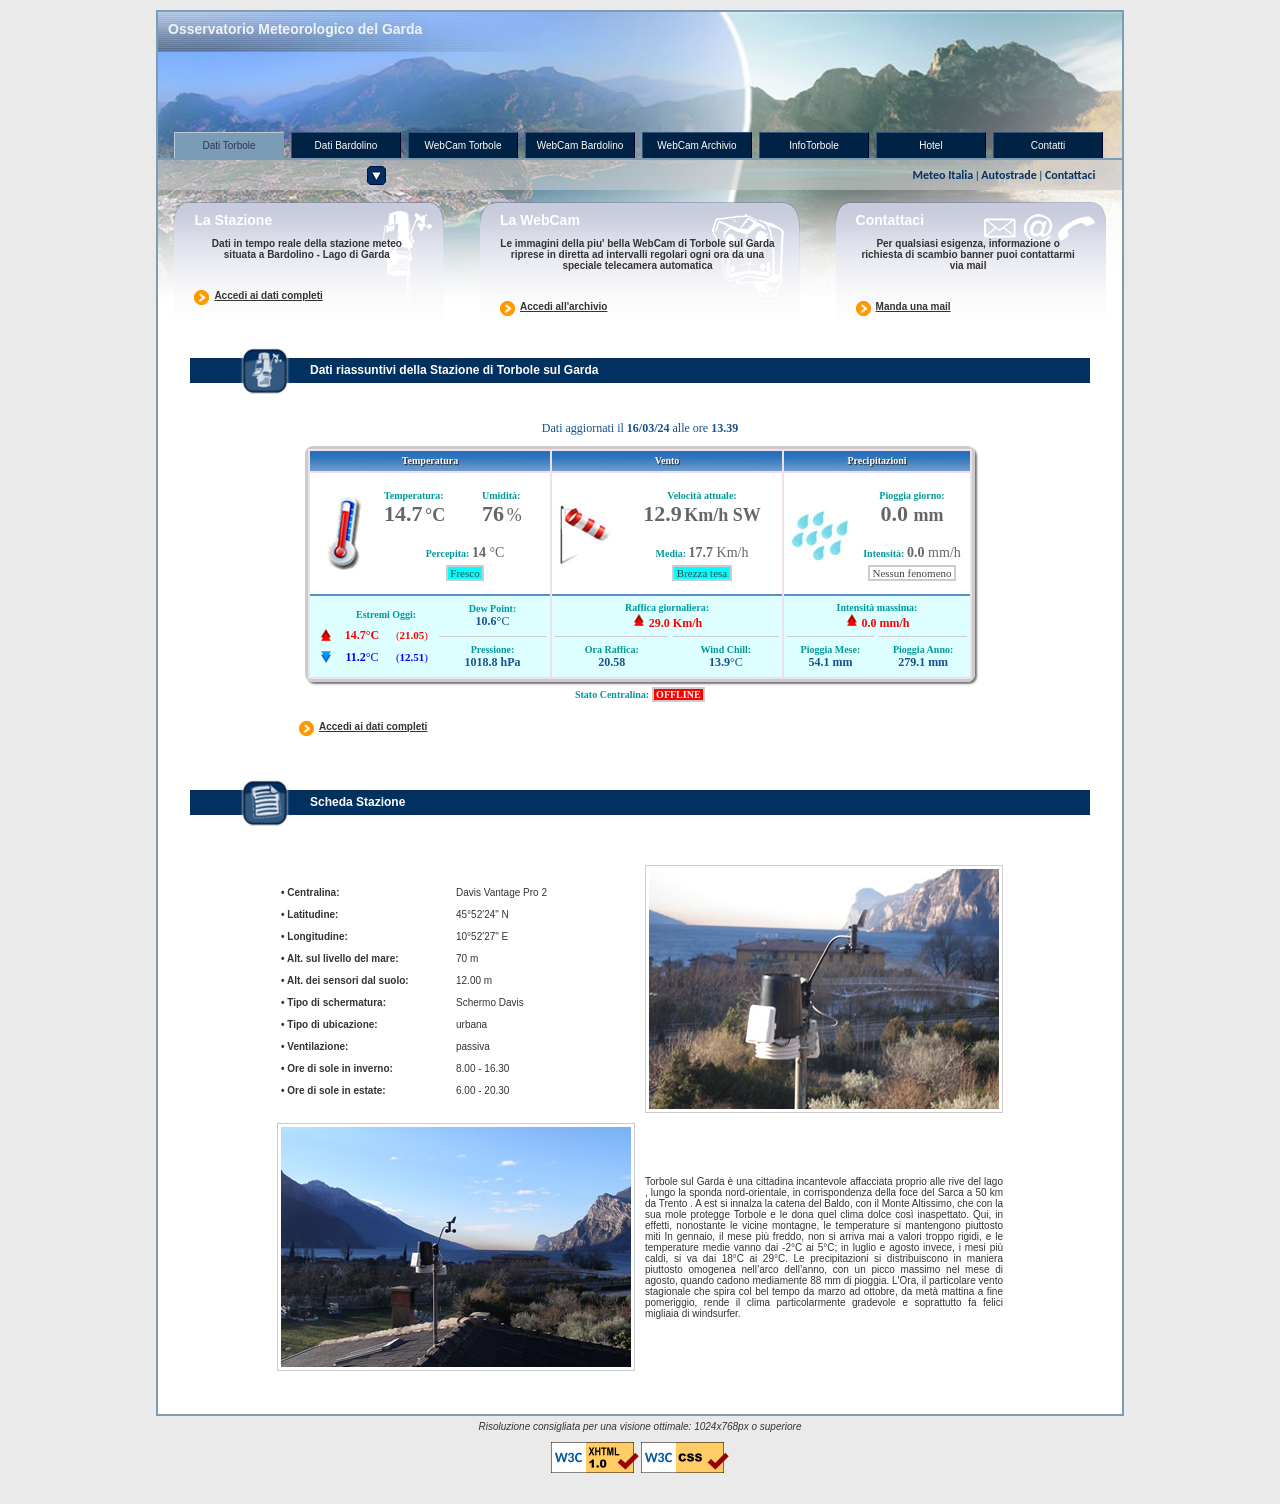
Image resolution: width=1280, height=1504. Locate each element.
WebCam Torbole (463, 145)
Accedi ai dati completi (268, 295)
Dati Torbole (228, 145)
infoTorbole (813, 145)
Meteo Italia (942, 175)
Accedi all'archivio (563, 306)
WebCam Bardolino (580, 145)
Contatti (1048, 145)
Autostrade (1008, 175)
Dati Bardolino (346, 145)
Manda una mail (913, 306)
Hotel (930, 145)
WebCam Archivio (696, 145)
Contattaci (1070, 175)
